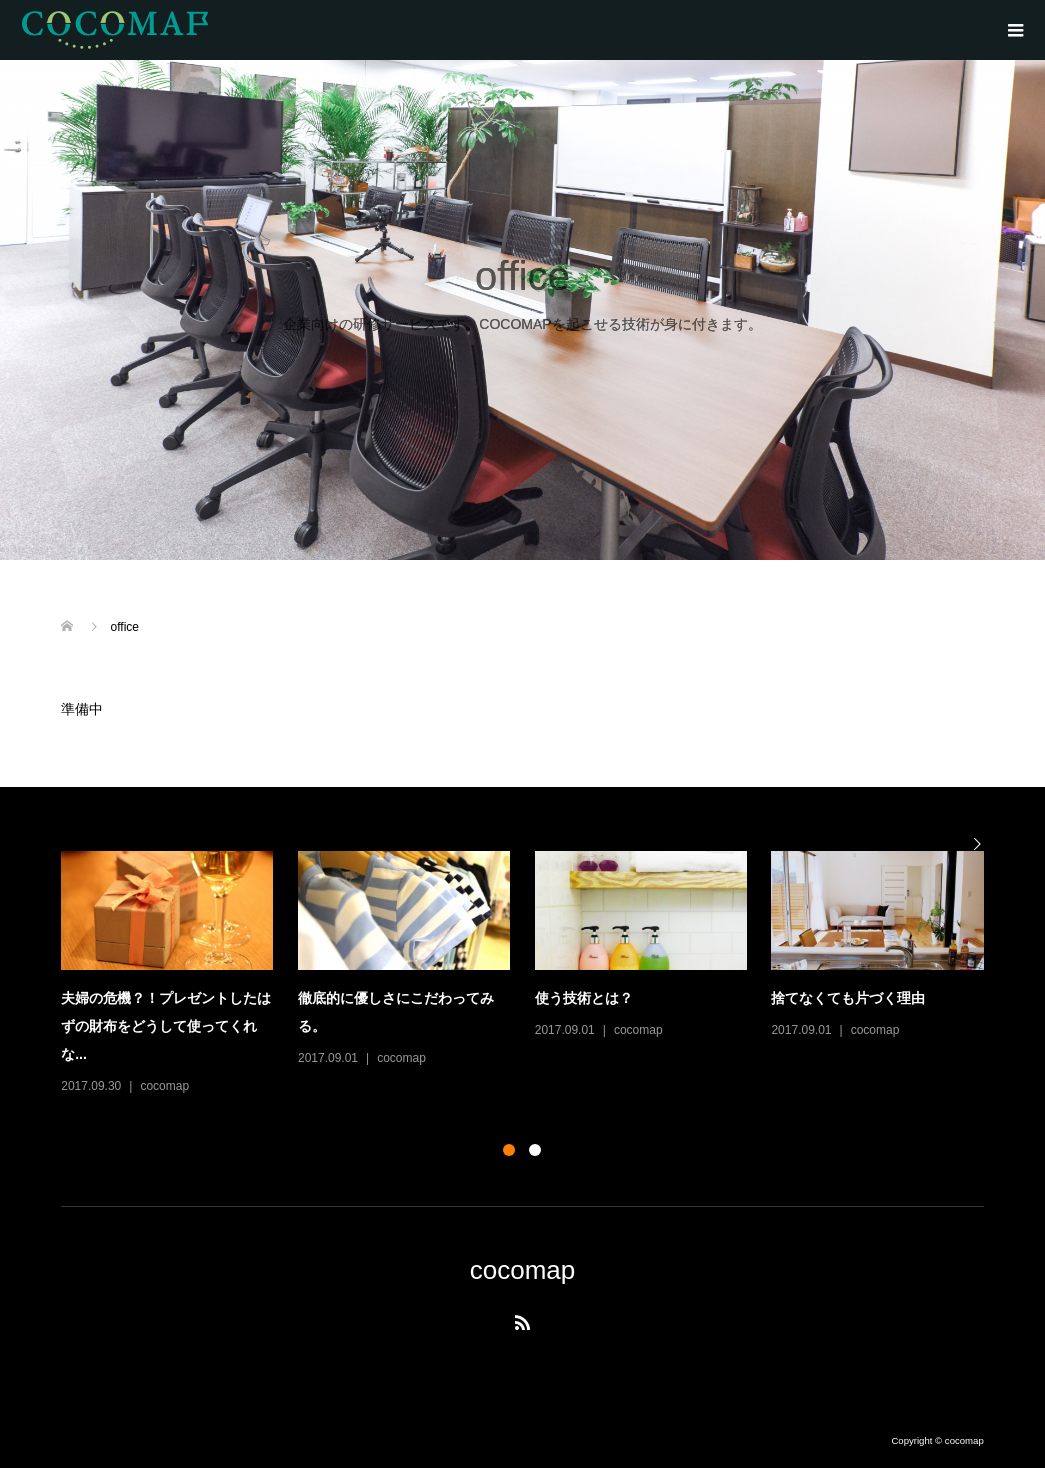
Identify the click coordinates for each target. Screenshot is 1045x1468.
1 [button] (509, 1150)
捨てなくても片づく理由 (848, 998)
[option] (534, 974)
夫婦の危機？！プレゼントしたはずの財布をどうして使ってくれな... (166, 1026)
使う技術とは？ (584, 998)
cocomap (164, 1086)
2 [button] (535, 1150)
